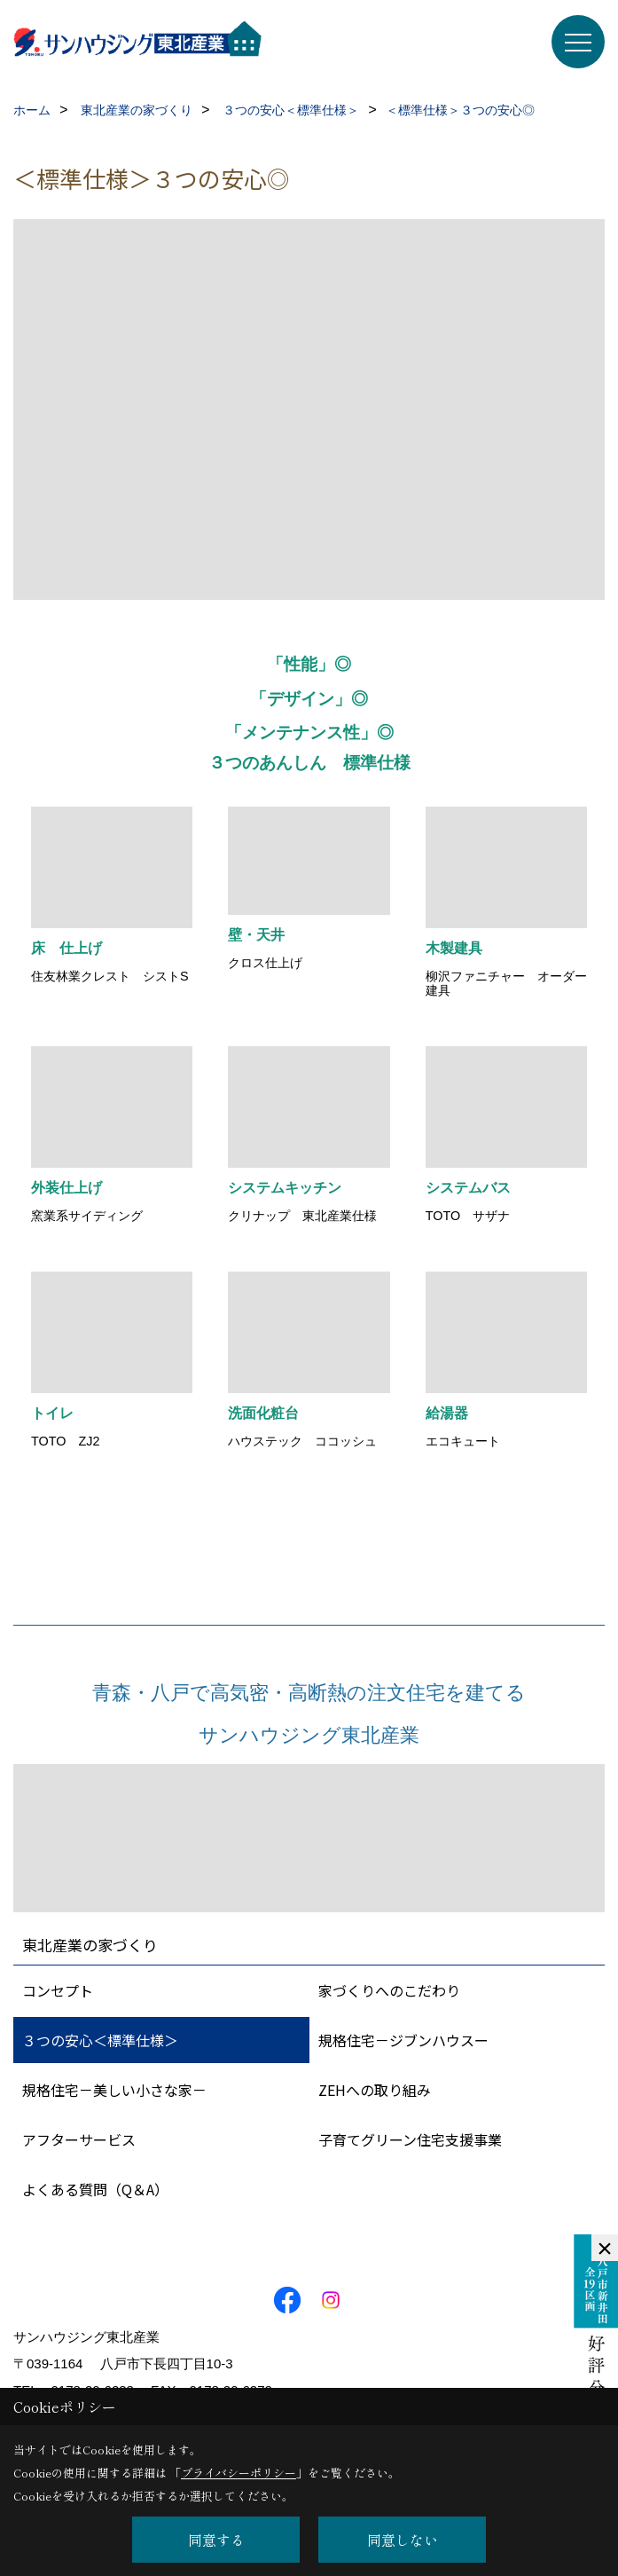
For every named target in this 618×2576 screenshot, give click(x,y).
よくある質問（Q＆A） (95, 2189)
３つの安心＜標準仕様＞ (100, 2040)
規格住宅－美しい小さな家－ (114, 2089)
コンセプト (57, 1990)
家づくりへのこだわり (389, 1990)
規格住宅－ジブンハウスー (403, 2040)
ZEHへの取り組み (374, 2089)
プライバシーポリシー (238, 2472)
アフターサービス (79, 2139)
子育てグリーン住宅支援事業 (410, 2139)
